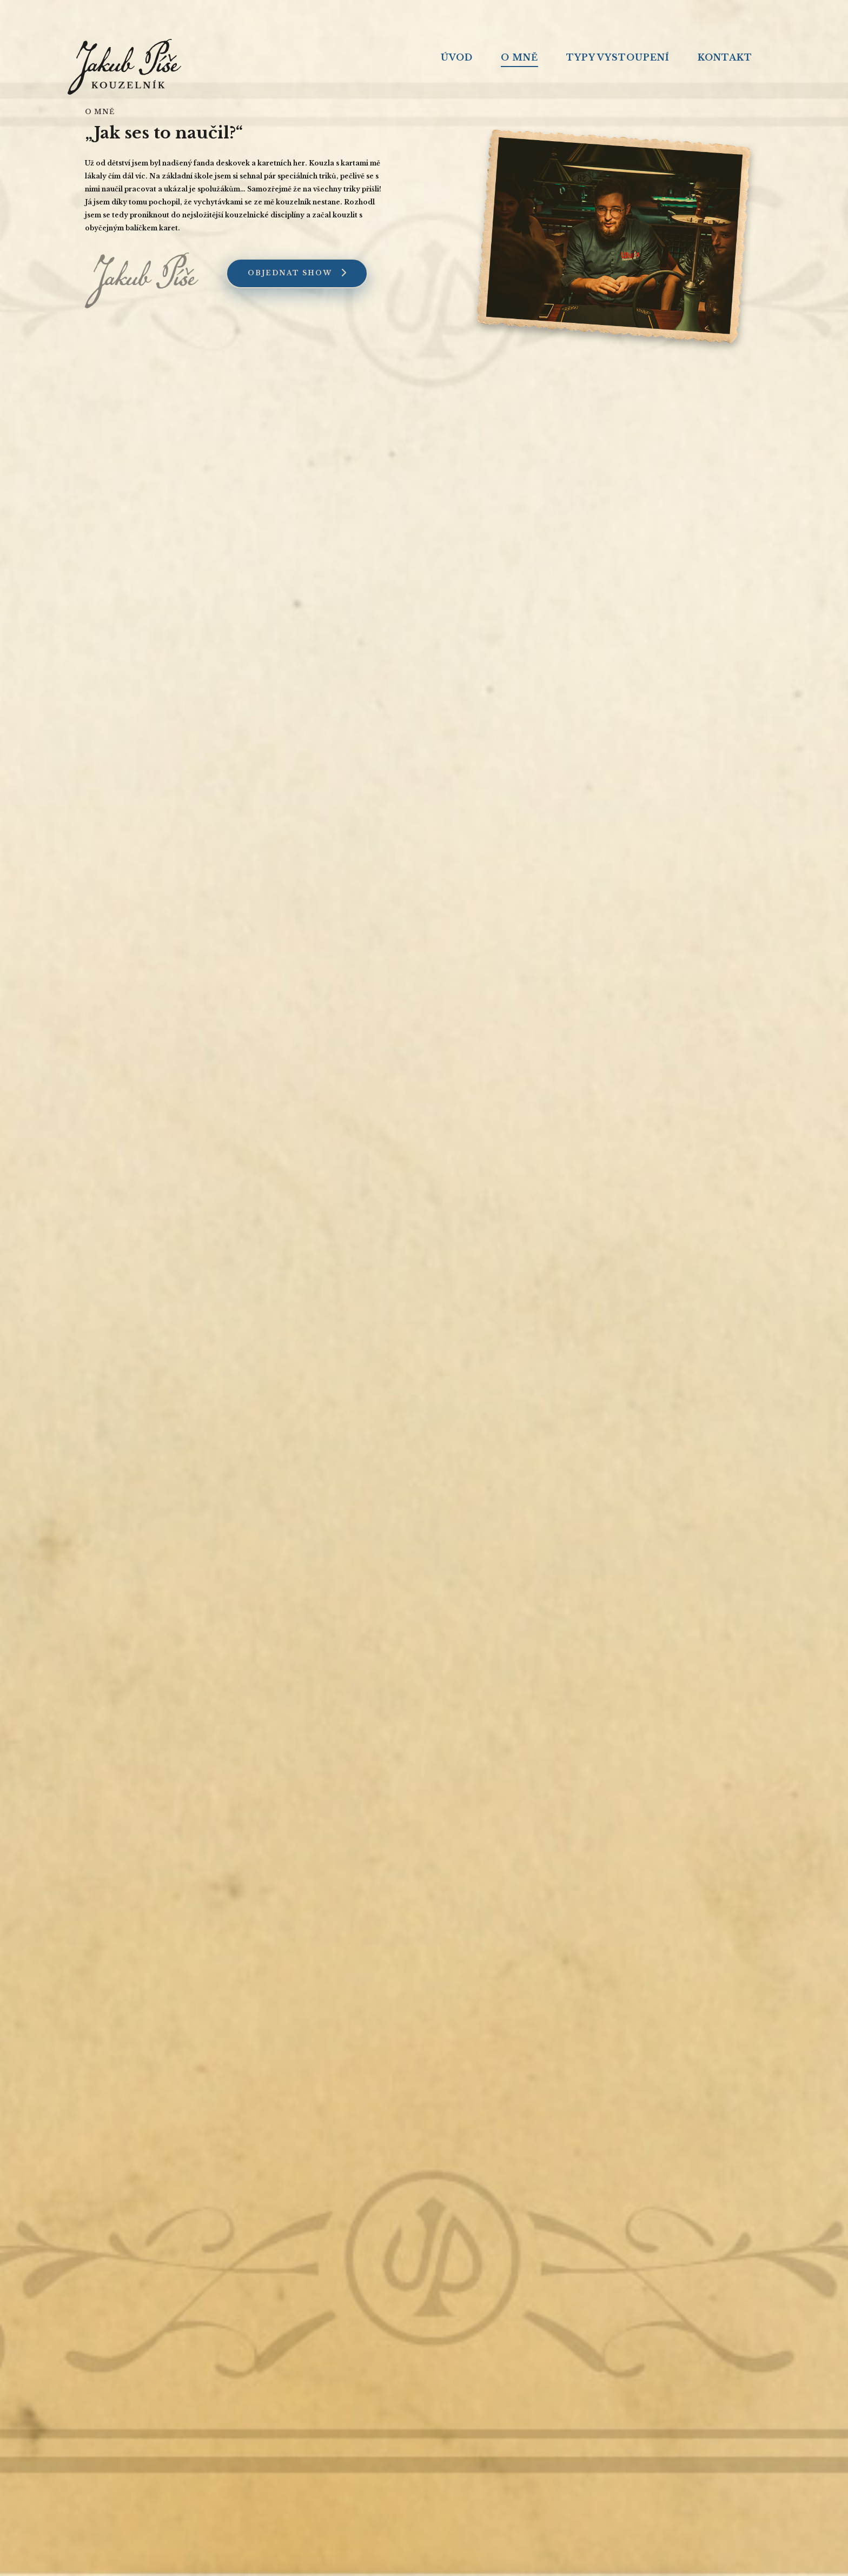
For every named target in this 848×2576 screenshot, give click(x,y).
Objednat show (297, 273)
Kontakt (725, 57)
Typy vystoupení (618, 57)
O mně (519, 57)
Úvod (457, 57)
